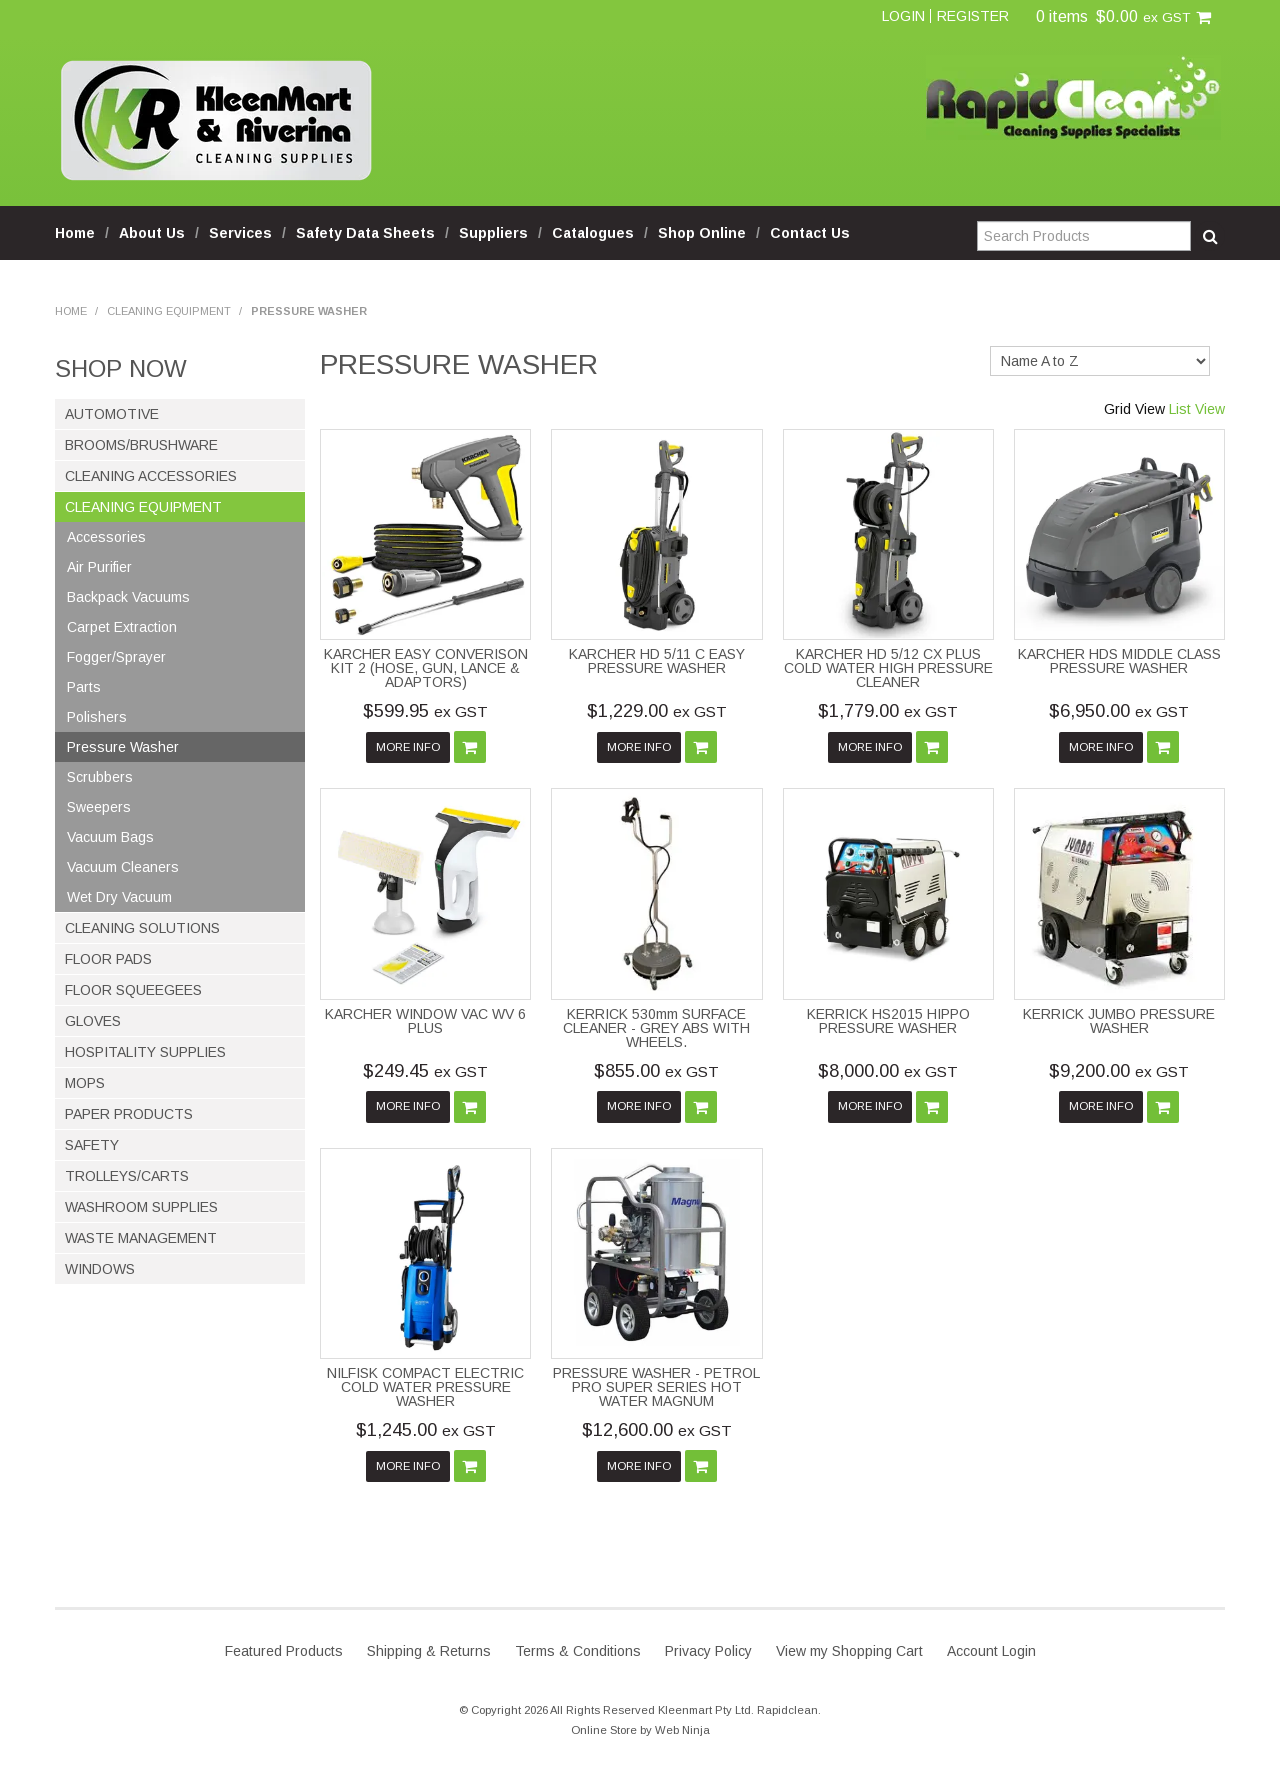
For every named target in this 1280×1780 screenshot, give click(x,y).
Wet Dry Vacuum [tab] (119, 897)
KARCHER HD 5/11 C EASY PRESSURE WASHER (657, 661)
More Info (408, 747)
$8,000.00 (888, 1071)
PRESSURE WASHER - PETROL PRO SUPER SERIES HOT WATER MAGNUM (656, 1387)
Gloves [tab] (93, 1021)
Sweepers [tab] (99, 807)
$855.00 (656, 1071)
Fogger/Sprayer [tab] (116, 657)
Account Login (991, 1651)
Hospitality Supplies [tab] (145, 1052)
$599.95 (425, 711)
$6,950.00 (1119, 711)
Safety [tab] (92, 1145)
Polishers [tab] (97, 717)
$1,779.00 (888, 711)
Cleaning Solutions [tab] (142, 928)
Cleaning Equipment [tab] (143, 507)
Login (903, 16)
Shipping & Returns (429, 1651)
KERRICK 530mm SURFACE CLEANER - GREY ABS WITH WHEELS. (656, 1028)
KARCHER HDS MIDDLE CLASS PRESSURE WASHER (1119, 661)
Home (75, 233)
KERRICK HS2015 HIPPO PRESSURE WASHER (888, 1021)
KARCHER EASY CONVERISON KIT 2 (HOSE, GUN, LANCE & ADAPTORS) (426, 668)
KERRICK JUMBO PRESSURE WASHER (1119, 1021)
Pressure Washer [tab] (123, 747)
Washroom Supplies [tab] (141, 1207)
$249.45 (425, 1071)
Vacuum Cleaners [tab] (123, 867)
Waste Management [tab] (141, 1238)
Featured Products (284, 1651)
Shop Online (702, 233)
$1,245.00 (426, 1430)
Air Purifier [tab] (99, 567)
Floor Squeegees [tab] (133, 990)
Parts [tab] (84, 687)
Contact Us (810, 233)
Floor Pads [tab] (108, 959)
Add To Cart (470, 747)
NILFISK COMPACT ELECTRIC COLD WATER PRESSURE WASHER (425, 1387)
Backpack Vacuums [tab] (128, 597)
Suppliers (493, 233)
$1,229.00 (657, 711)
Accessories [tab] (106, 537)
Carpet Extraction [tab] (122, 627)
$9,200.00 (1119, 1071)
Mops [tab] (85, 1083)
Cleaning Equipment (169, 311)
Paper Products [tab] (129, 1114)
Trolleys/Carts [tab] (127, 1176)
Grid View (1134, 409)
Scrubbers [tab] (100, 777)
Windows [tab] (100, 1269)
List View (1197, 409)
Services (240, 233)
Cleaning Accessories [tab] (151, 476)
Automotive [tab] (112, 414)
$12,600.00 (657, 1430)
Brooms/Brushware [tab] (141, 445)
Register (973, 16)
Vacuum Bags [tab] (110, 837)
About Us (152, 233)
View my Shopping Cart (849, 1651)
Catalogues (593, 233)
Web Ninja (682, 1730)
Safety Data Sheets (365, 233)
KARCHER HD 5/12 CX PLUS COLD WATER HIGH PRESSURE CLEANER (888, 668)
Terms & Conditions (578, 1651)
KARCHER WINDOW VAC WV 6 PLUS (425, 1021)
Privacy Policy (708, 1651)
